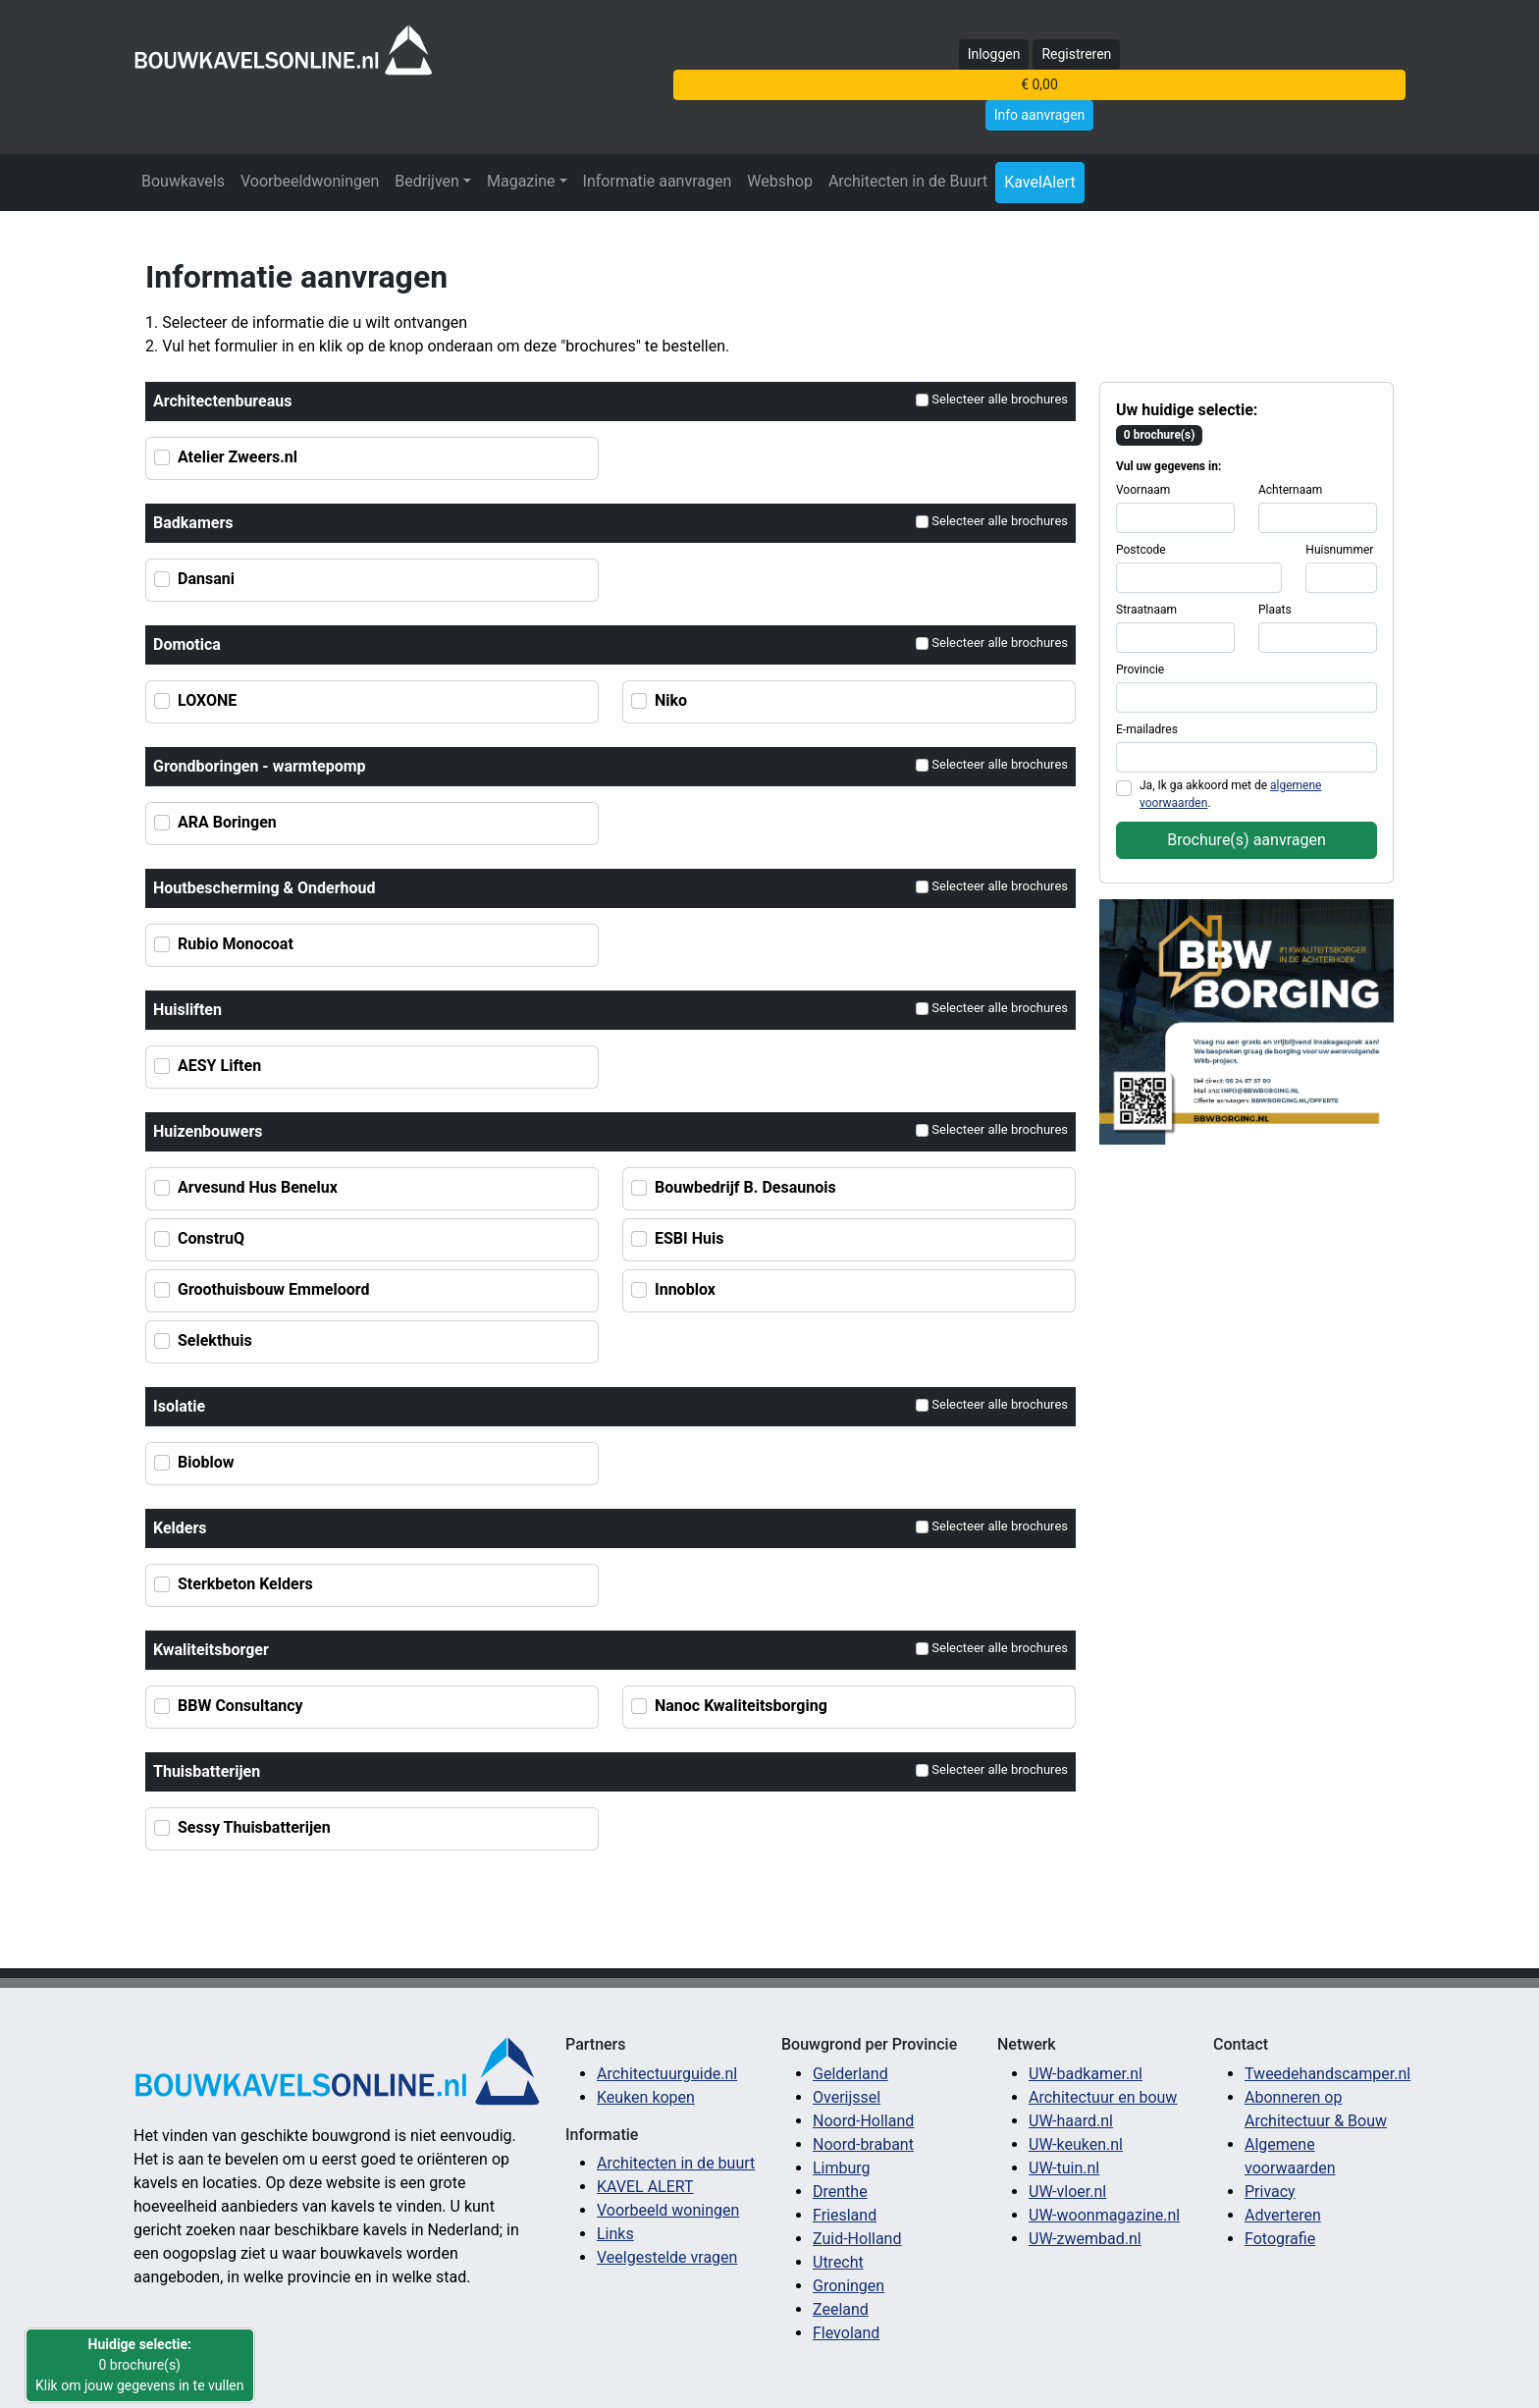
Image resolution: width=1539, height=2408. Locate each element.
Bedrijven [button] (427, 181)
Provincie (1140, 669)
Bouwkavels (183, 181)
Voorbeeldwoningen (309, 181)
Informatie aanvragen (657, 181)
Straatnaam (1146, 609)
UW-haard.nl (1071, 2121)
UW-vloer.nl (1067, 2191)
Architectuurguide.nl (667, 2073)
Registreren (1076, 54)
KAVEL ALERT (645, 2186)
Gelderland (850, 2073)
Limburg (842, 2168)
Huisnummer (1339, 550)
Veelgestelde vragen (667, 2257)
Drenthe (840, 2191)
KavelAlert (1040, 182)
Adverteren (1283, 2215)
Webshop (780, 181)
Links (615, 2233)
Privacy (1270, 2191)
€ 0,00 (1039, 84)
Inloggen (994, 54)
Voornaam (1143, 490)
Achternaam (1290, 490)
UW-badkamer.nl (1085, 2073)
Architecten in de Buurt (907, 181)
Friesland (844, 2215)
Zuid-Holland (857, 2238)
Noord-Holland (863, 2121)
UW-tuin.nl (1064, 2168)
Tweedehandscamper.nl (1327, 2073)
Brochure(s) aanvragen (1246, 839)
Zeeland (841, 2309)
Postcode (1141, 550)
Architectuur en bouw (1103, 2097)
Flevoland (846, 2333)
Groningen (848, 2285)
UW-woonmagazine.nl (1104, 2215)
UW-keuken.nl (1076, 2144)
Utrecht (838, 2262)
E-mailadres (1147, 729)
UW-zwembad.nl (1085, 2238)
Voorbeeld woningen (668, 2210)
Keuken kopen (646, 2097)
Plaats (1275, 609)
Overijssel (846, 2097)
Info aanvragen (1040, 115)
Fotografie (1280, 2238)
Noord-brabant (863, 2144)
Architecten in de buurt (676, 2163)
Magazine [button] (521, 181)
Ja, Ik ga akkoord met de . (1230, 794)
